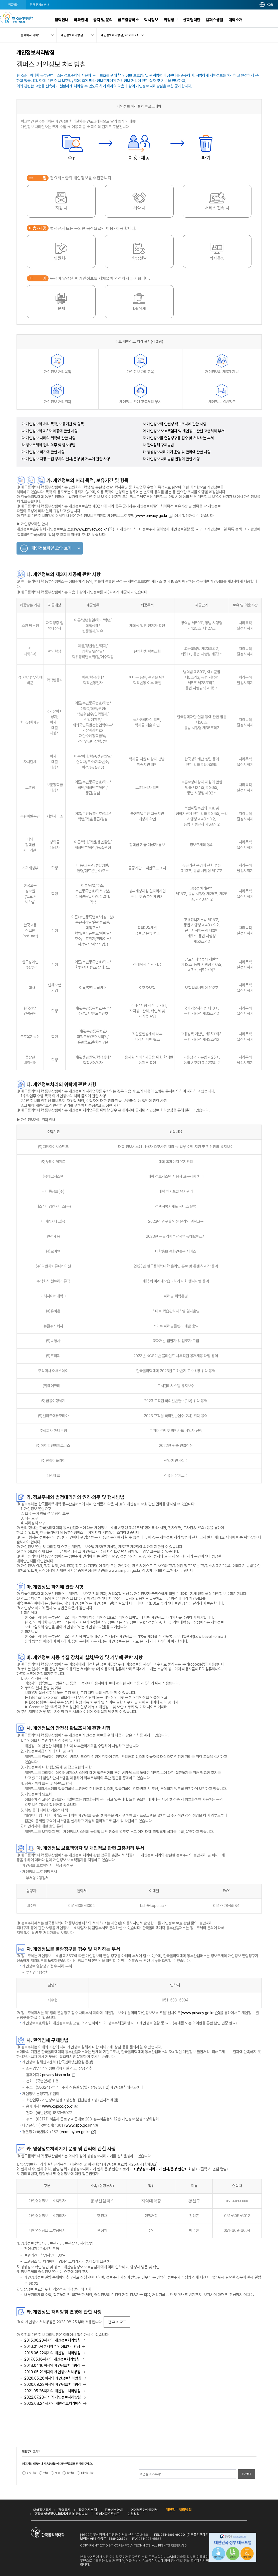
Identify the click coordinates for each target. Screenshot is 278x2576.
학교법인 (13, 4)
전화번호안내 (114, 2510)
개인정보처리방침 (179, 2510)
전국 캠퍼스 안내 (39, 4)
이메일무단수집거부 (144, 2510)
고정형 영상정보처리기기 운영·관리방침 (61, 2514)
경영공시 (64, 2510)
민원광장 (134, 2514)
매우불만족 (87, 2473)
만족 (45, 2473)
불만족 (70, 2473)
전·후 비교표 (117, 2322)
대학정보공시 (42, 2510)
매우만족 (32, 2473)
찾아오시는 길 (87, 2510)
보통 (57, 2473)
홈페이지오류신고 (108, 2514)
